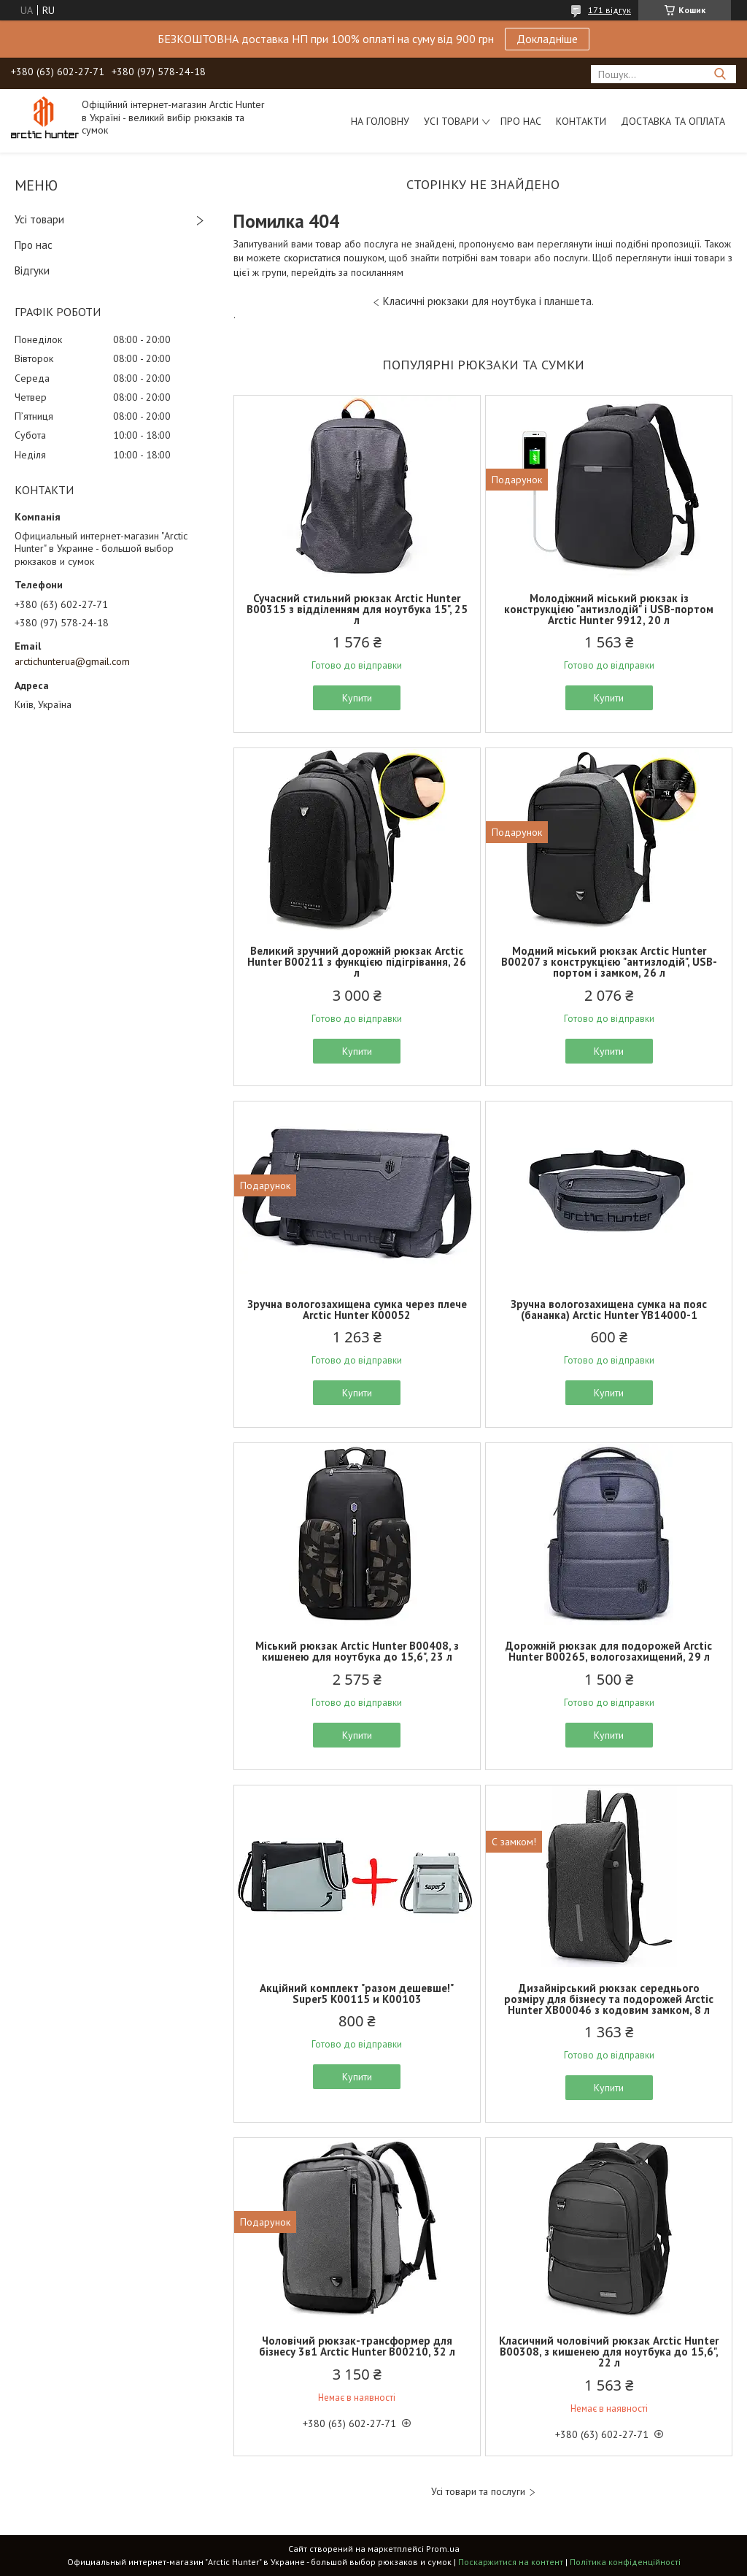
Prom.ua (443, 2548)
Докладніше (547, 38)
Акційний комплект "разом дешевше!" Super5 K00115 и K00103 (357, 1993)
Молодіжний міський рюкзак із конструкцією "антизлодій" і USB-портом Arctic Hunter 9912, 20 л (608, 609)
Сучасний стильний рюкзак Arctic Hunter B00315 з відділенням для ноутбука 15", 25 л (357, 609)
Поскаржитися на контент (510, 2561)
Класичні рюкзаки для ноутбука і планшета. (488, 301)
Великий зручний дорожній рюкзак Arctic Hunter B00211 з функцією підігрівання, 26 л (356, 961)
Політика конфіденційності (625, 2561)
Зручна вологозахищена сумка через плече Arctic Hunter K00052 (357, 1309)
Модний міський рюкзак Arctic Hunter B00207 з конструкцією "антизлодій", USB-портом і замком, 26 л (609, 961)
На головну (380, 121)
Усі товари (451, 121)
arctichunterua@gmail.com (72, 661)
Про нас (520, 121)
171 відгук (609, 9)
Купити (357, 697)
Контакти (581, 121)
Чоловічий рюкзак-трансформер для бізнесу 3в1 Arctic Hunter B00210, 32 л (357, 2346)
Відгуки (32, 270)
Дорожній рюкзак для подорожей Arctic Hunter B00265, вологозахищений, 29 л (609, 1651)
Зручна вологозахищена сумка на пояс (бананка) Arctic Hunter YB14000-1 (609, 1309)
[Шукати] (719, 74)
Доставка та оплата (673, 121)
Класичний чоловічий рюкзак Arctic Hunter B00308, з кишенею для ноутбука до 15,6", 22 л (609, 2351)
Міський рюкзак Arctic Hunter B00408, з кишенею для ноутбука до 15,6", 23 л (357, 1651)
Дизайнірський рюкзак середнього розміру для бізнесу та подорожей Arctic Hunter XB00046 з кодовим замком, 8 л (608, 1999)
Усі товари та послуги (478, 2491)
